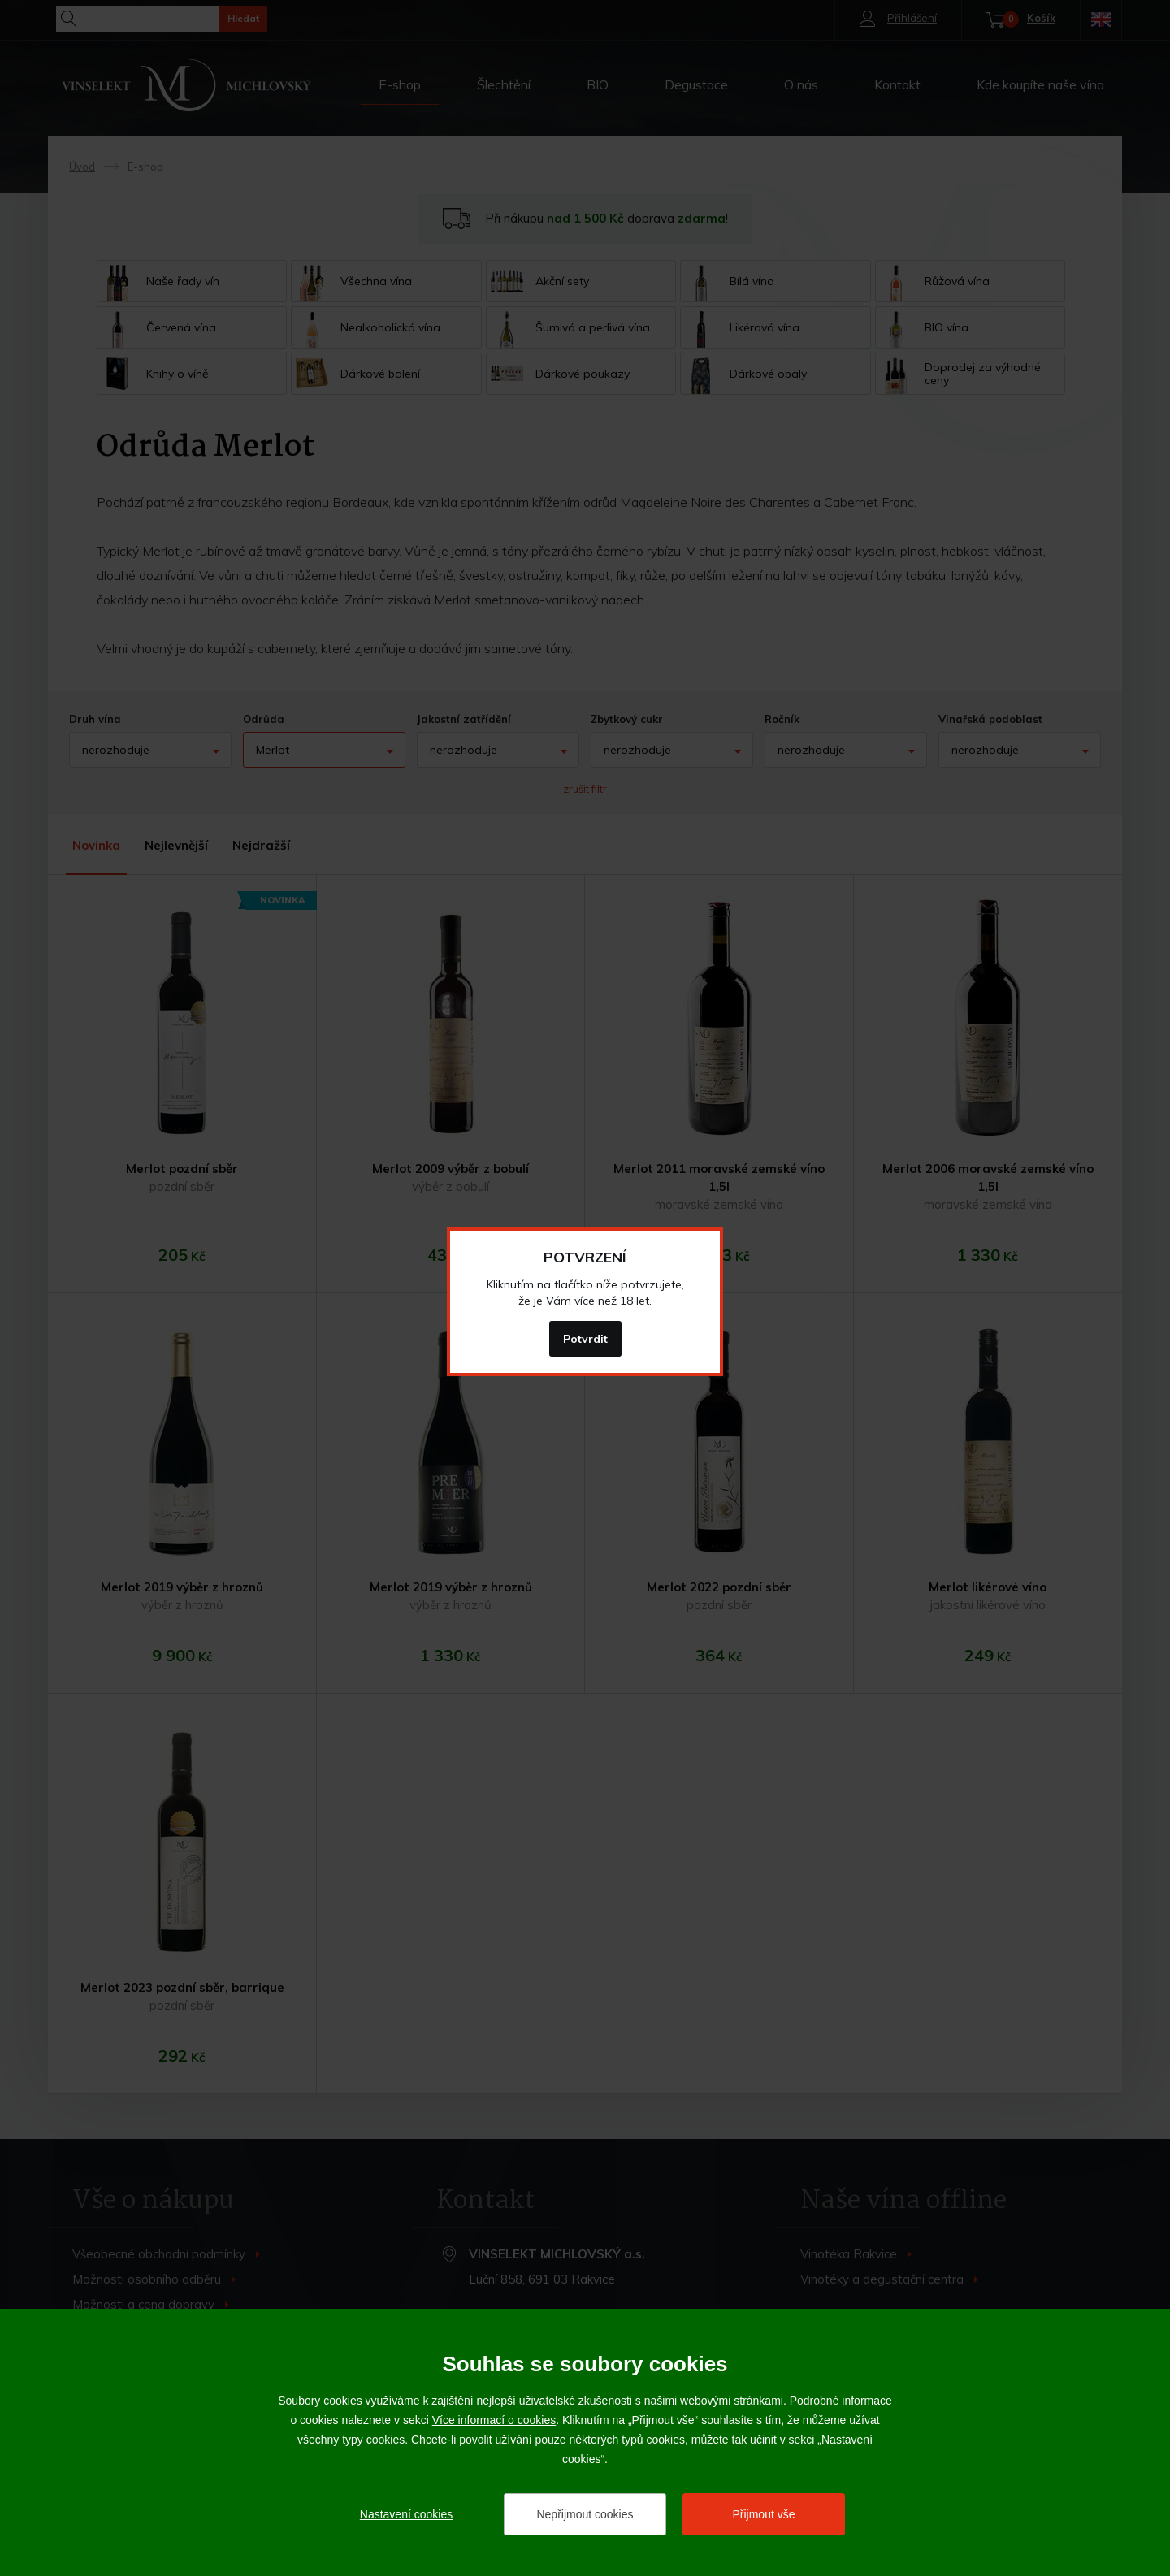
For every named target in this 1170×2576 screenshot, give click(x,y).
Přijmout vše (763, 2514)
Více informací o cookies (494, 2420)
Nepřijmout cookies (584, 2514)
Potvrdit (585, 1338)
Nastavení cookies (406, 2514)
